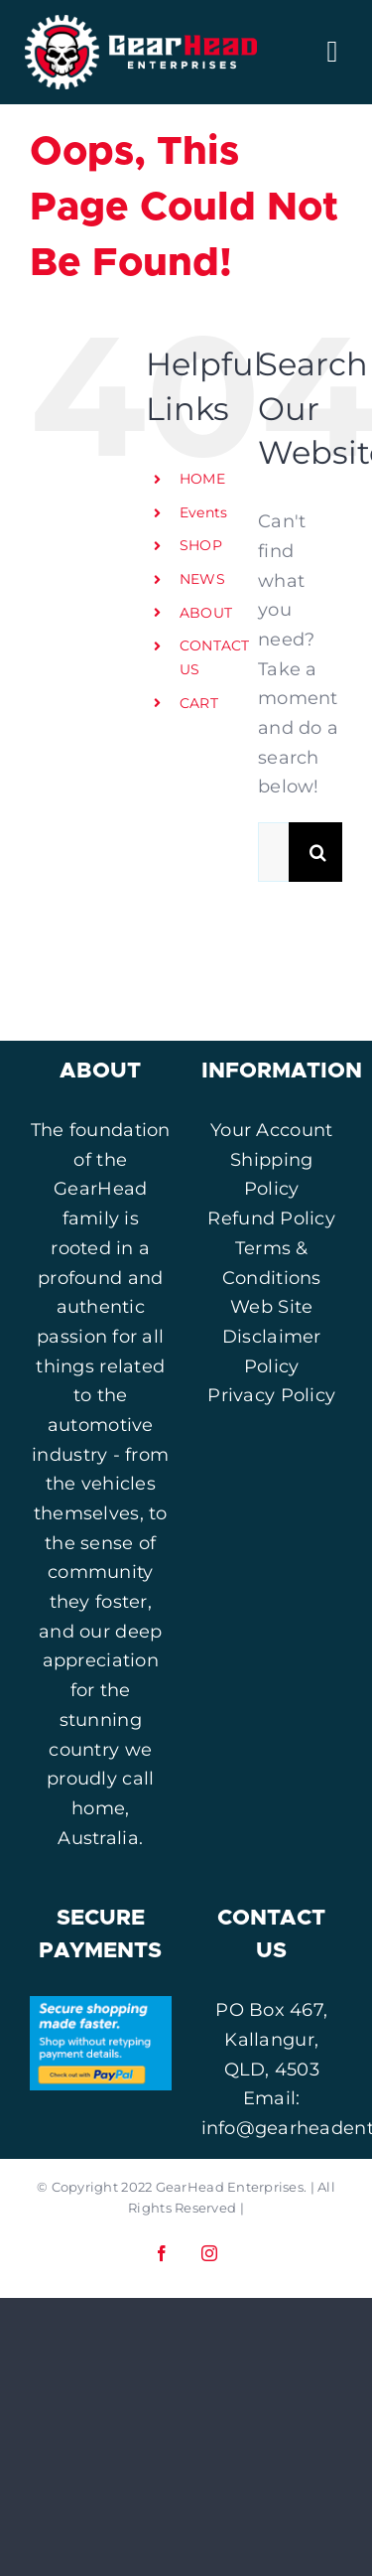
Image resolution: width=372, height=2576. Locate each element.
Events (204, 512)
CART (199, 703)
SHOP (201, 545)
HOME (202, 479)
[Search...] (273, 852)
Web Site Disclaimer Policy (271, 1336)
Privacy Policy (271, 1395)
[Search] (318, 852)
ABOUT (206, 613)
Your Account (271, 1130)
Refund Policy (271, 1218)
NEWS (202, 579)
